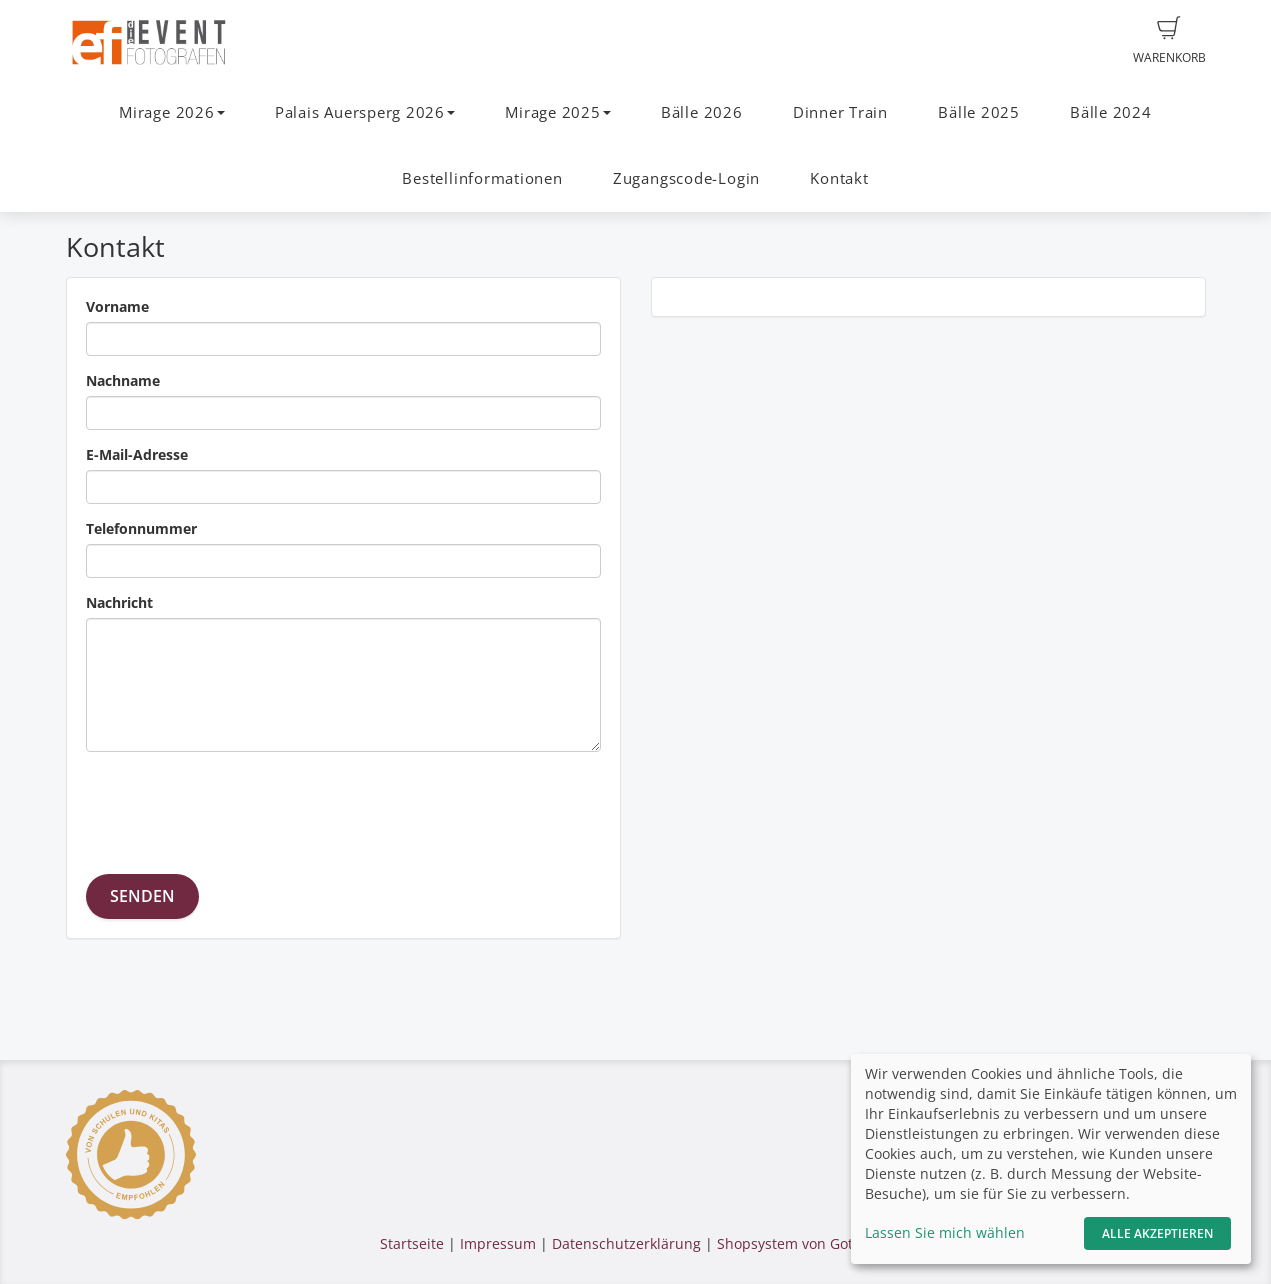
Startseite (412, 1243)
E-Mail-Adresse (137, 454)
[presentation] (238, 806)
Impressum (498, 1243)
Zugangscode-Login (686, 178)
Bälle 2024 (1111, 112)
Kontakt (839, 178)
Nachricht (119, 602)
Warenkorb (1169, 41)
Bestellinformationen (482, 178)
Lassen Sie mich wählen (945, 1232)
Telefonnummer (141, 528)
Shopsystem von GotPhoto (804, 1243)
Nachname (123, 380)
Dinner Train (840, 112)
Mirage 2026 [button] (171, 112)
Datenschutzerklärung (626, 1243)
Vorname (117, 306)
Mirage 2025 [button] (557, 112)
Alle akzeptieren (1157, 1233)
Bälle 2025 (979, 112)
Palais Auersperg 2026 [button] (365, 112)
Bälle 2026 (702, 112)
